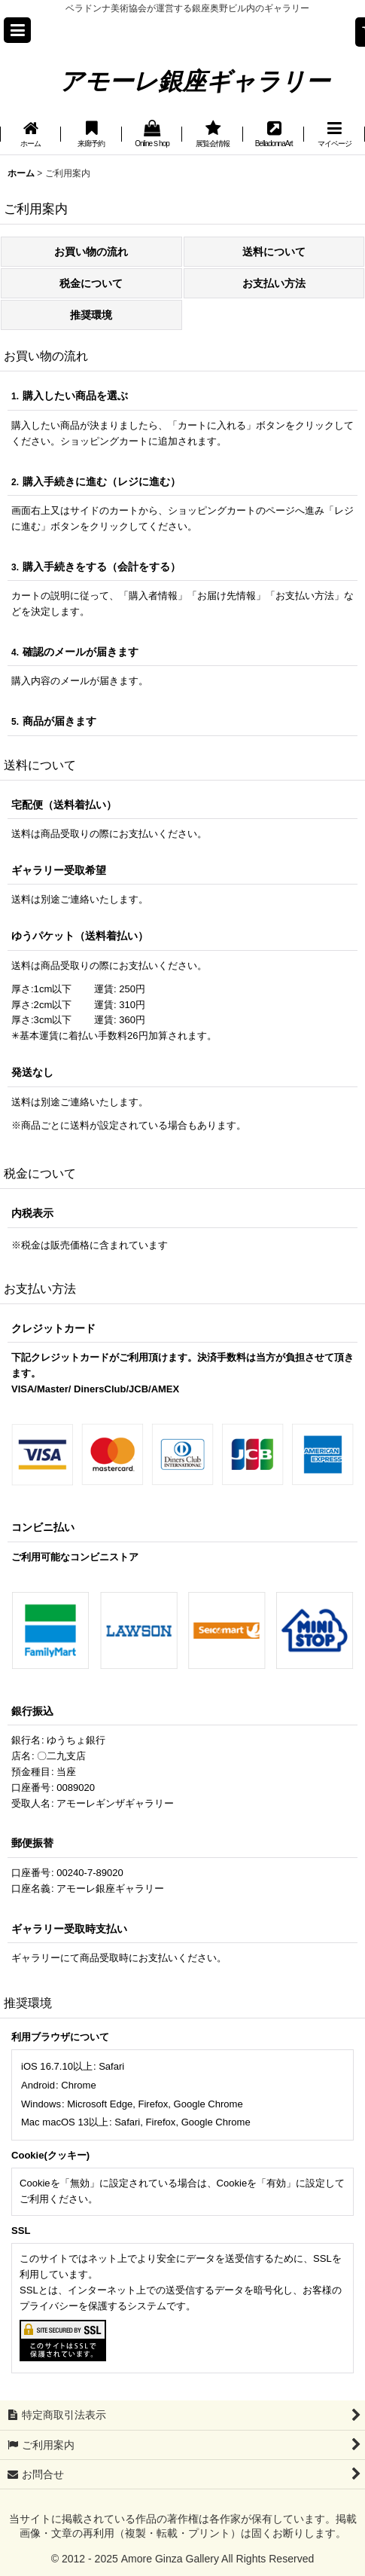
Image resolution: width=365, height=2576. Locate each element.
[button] (17, 30)
